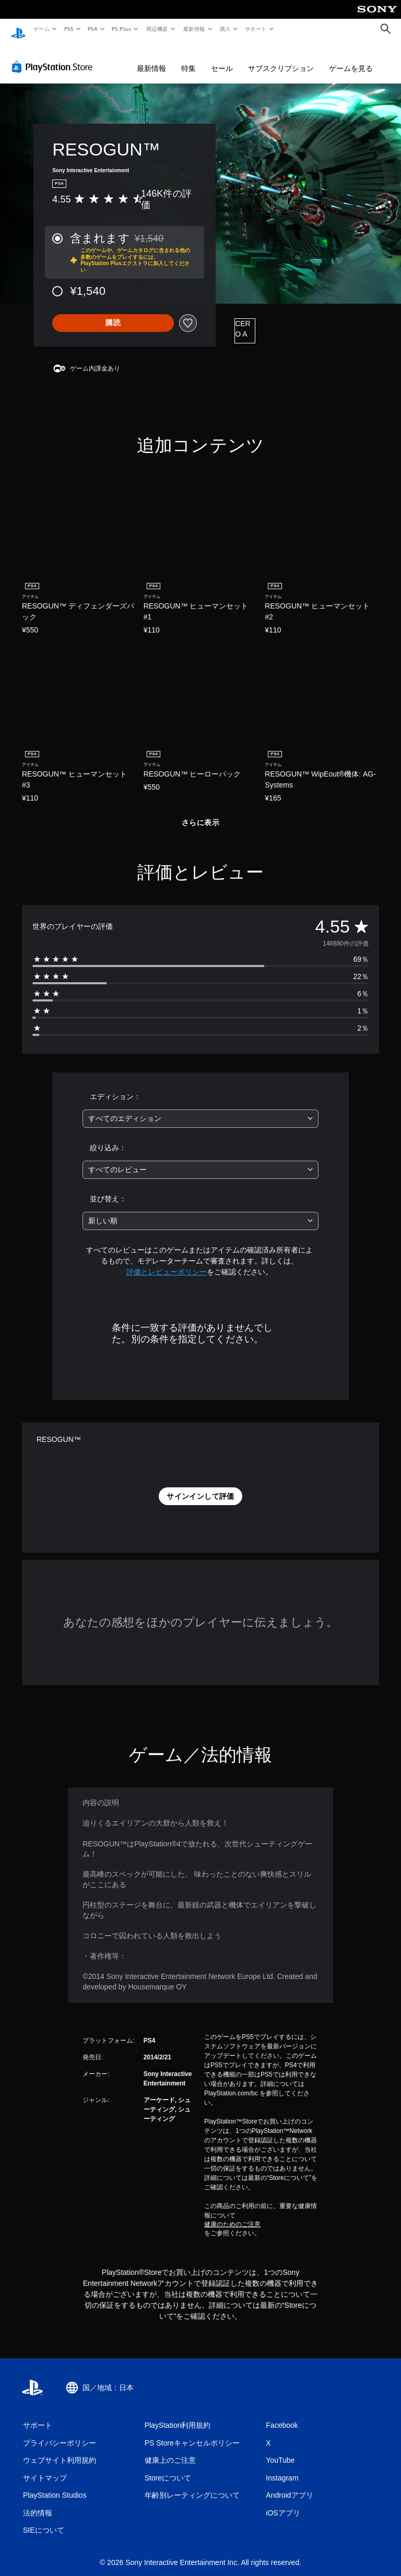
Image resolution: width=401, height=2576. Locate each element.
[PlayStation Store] (54, 57)
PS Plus (122, 28)
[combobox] (200, 1109)
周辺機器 (157, 28)
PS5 (69, 28)
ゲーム (41, 28)
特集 (188, 58)
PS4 (93, 28)
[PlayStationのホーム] (18, 29)
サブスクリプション (281, 58)
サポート (256, 28)
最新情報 (194, 28)
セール (222, 58)
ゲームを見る (351, 58)
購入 (225, 28)
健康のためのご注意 (232, 2214)
